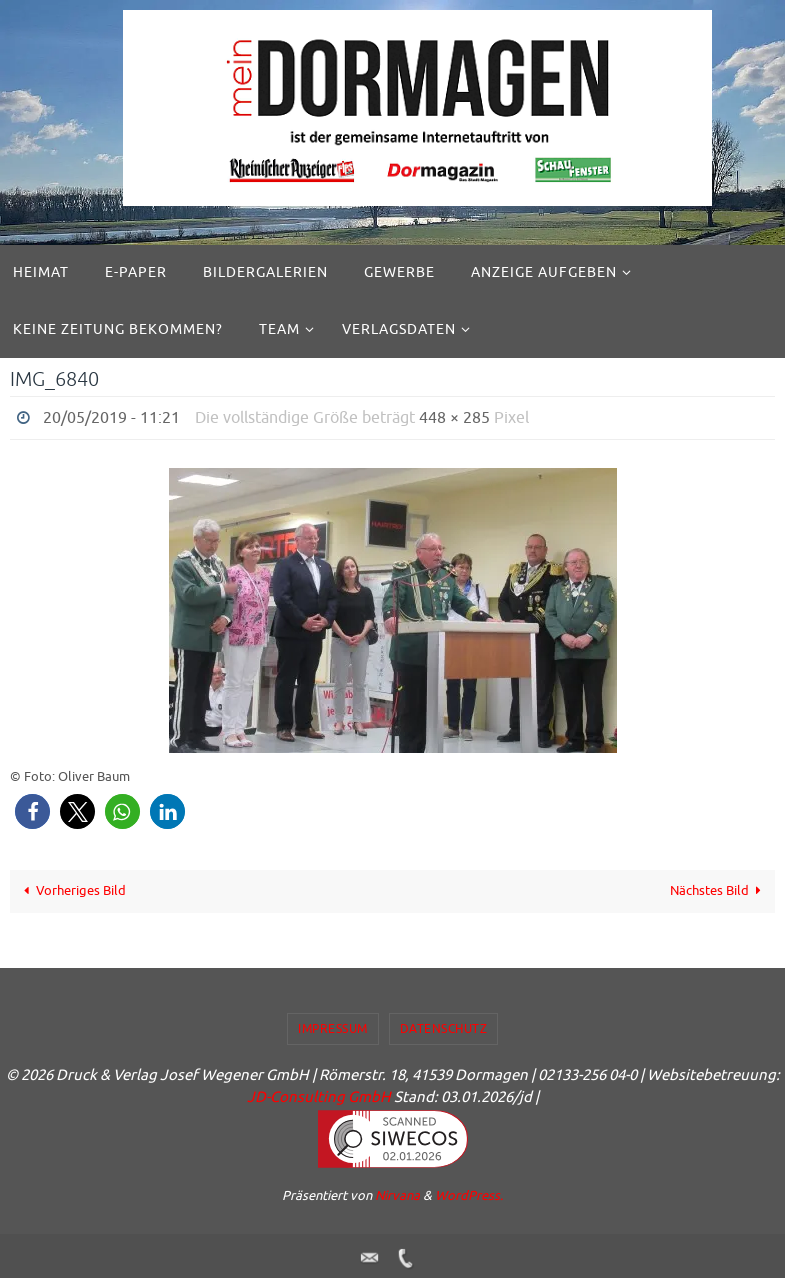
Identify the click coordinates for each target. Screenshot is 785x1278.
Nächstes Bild (719, 890)
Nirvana (397, 1195)
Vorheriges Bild (72, 890)
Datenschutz (444, 1029)
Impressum (333, 1029)
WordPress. (469, 1195)
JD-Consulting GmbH (319, 1097)
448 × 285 (454, 418)
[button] (32, 811)
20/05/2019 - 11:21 (111, 418)
